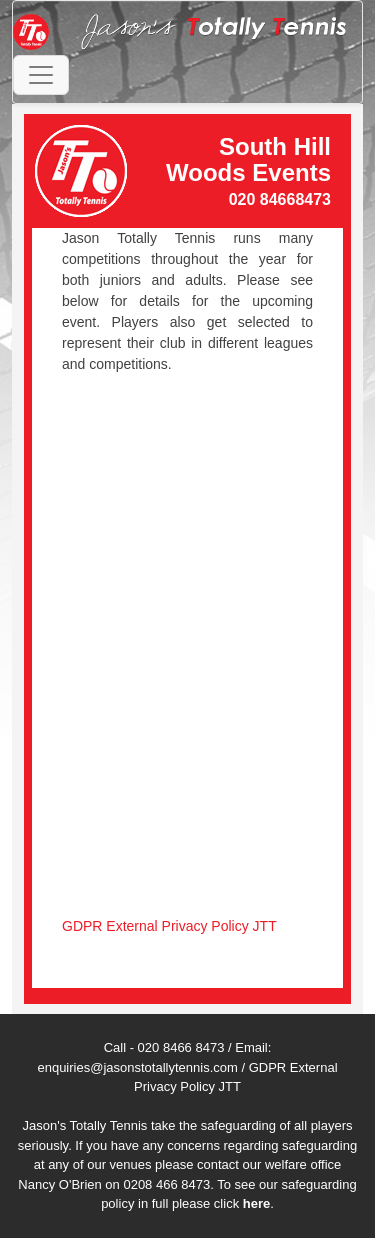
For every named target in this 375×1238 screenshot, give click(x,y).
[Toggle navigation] (41, 75)
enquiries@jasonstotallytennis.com (137, 1067)
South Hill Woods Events (248, 159)
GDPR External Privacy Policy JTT (169, 926)
